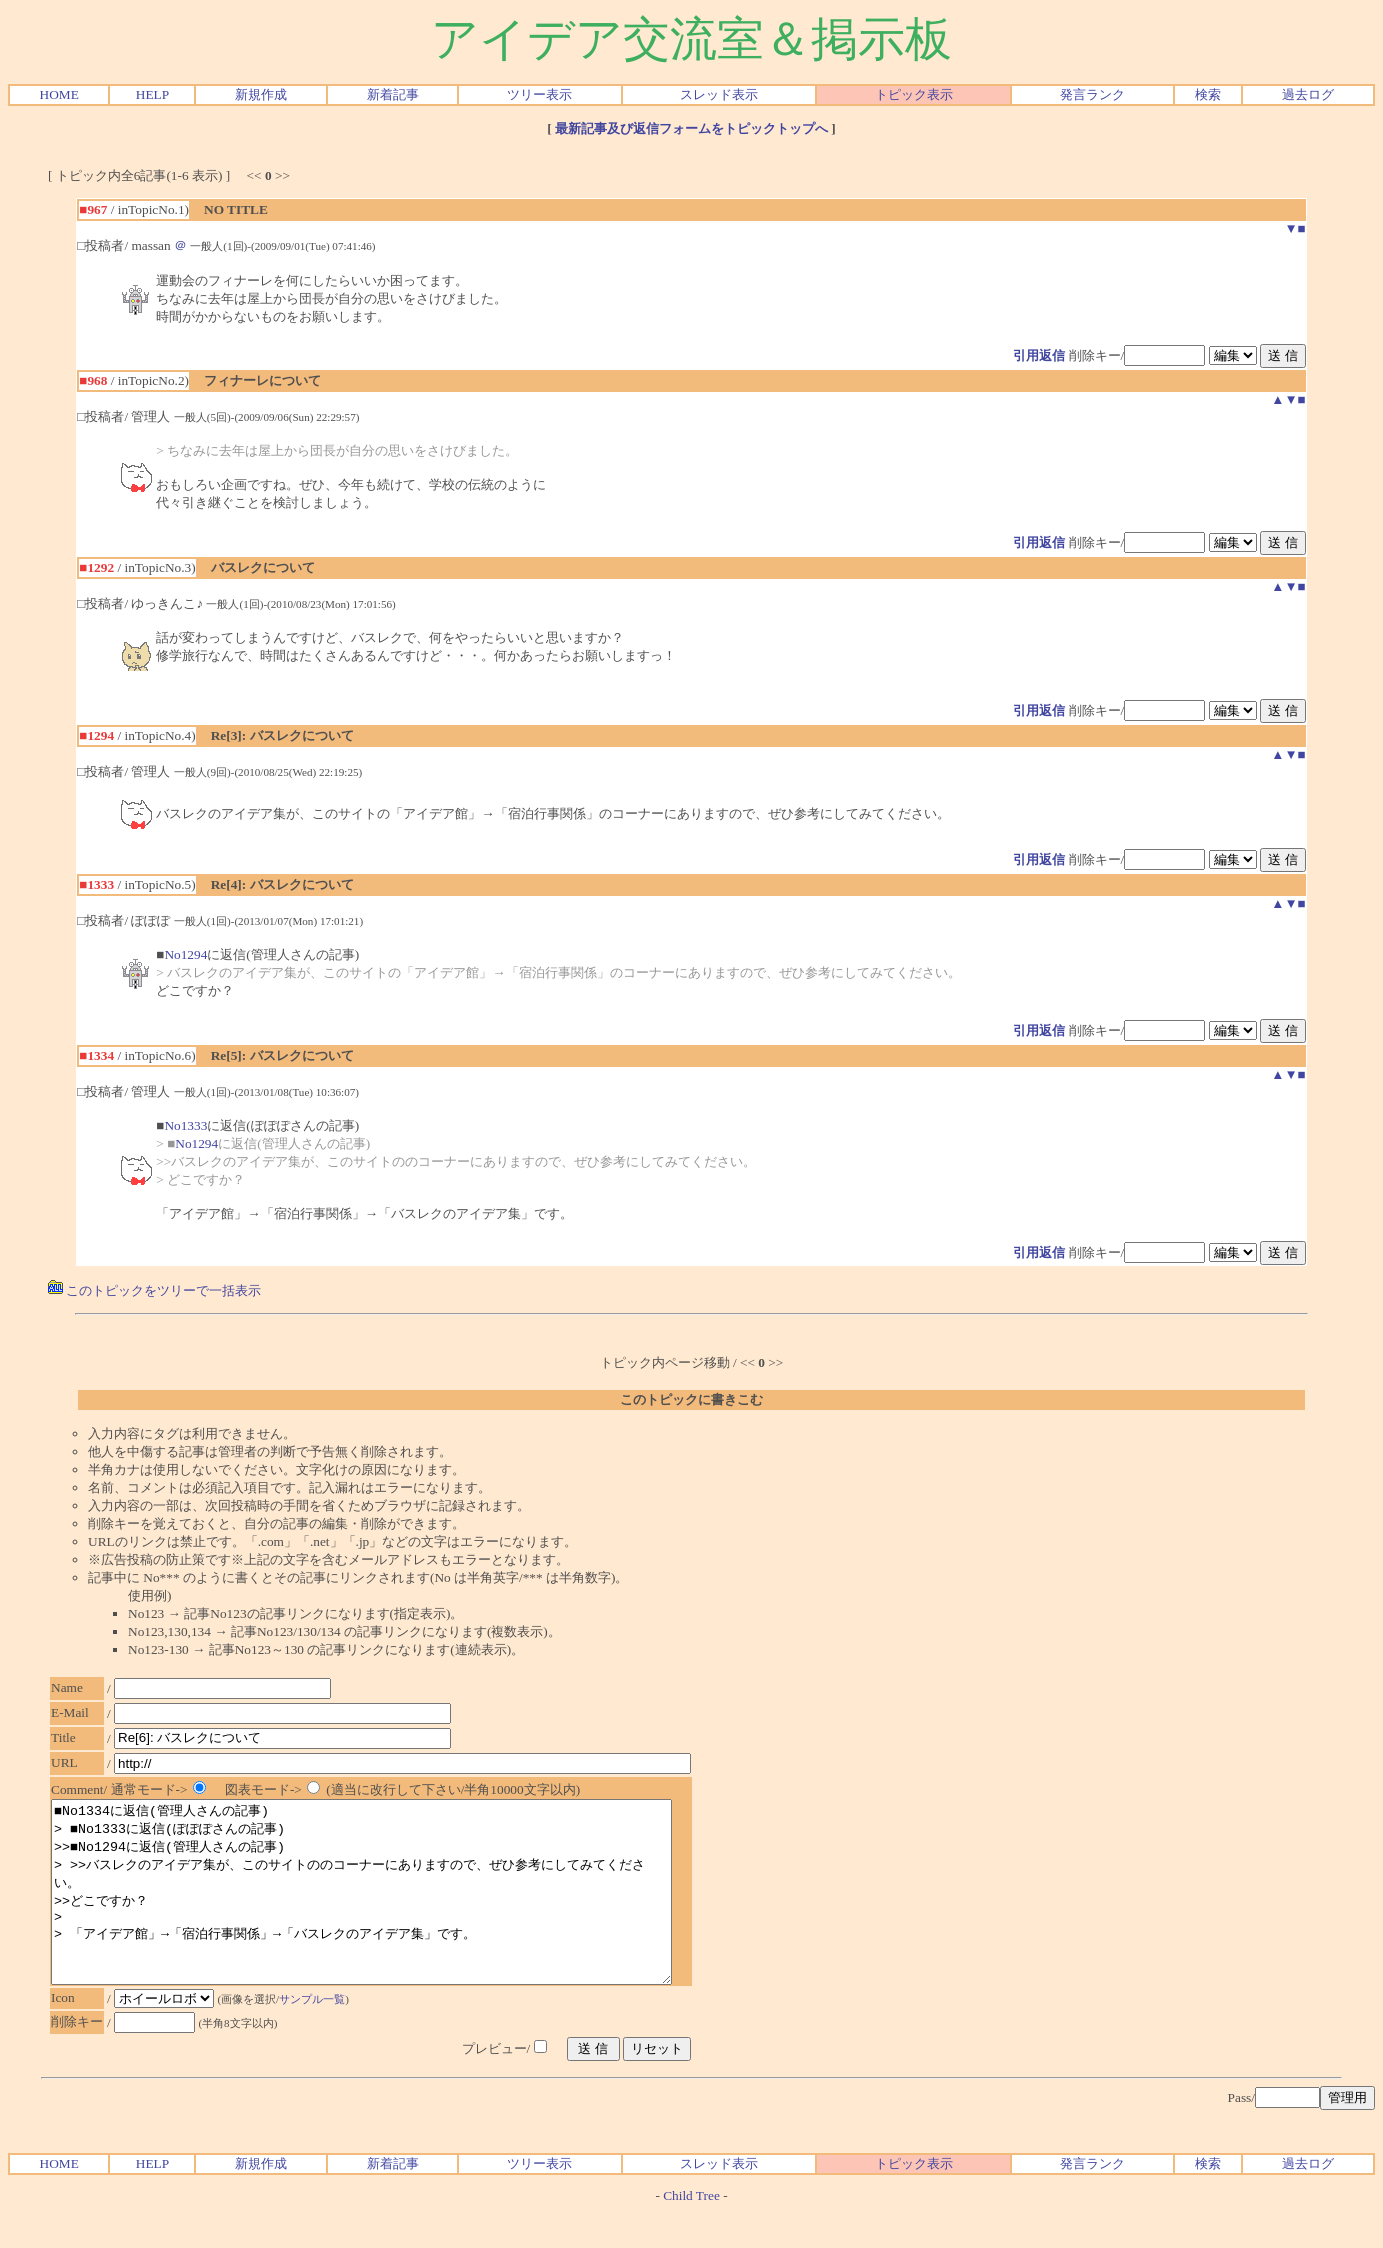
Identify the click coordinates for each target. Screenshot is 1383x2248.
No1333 (185, 1125)
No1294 (185, 954)
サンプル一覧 (317, 2035)
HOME (59, 94)
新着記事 (393, 94)
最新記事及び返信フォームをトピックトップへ (691, 128)
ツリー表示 (539, 94)
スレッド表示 (719, 94)
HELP (152, 94)
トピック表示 (914, 94)
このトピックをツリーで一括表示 (154, 1290)
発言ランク (1092, 94)
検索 (1208, 94)
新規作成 (261, 94)
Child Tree (691, 2231)
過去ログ (1308, 94)
